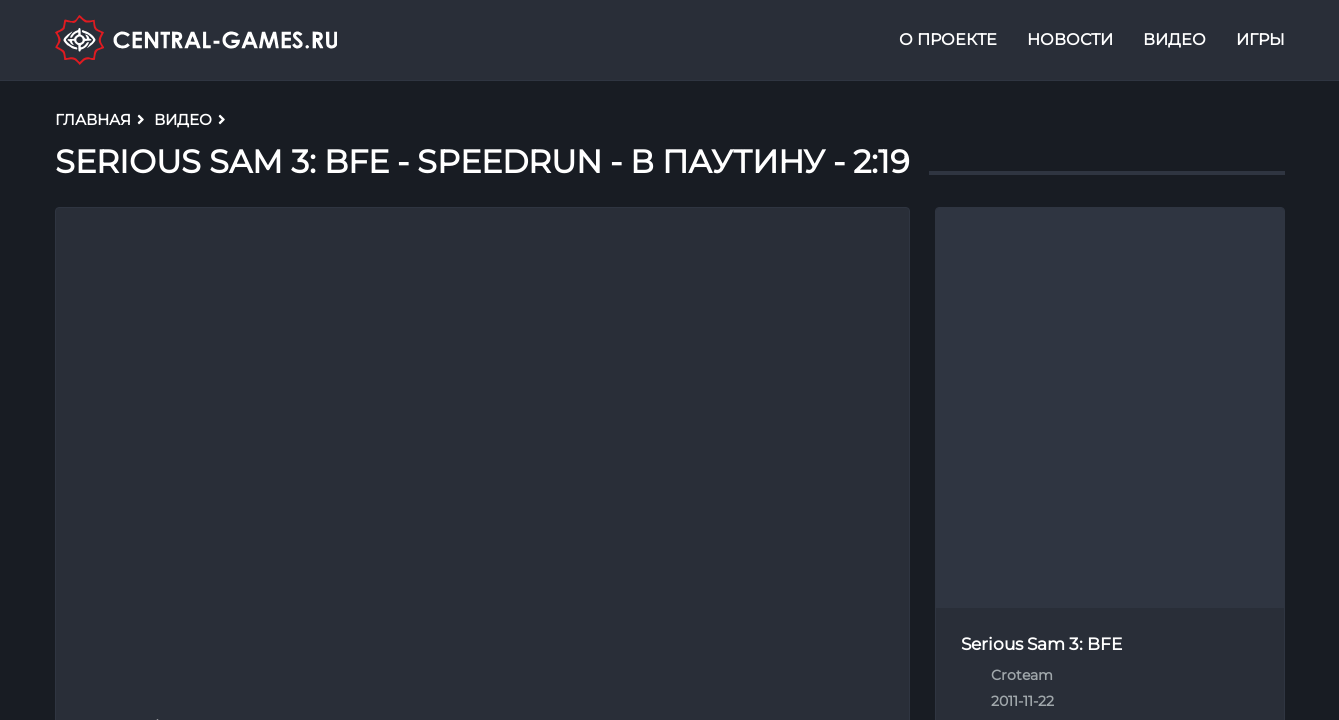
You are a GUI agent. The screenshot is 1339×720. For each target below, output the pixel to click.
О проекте (948, 43)
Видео (1174, 43)
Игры (1260, 43)
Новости (1070, 43)
